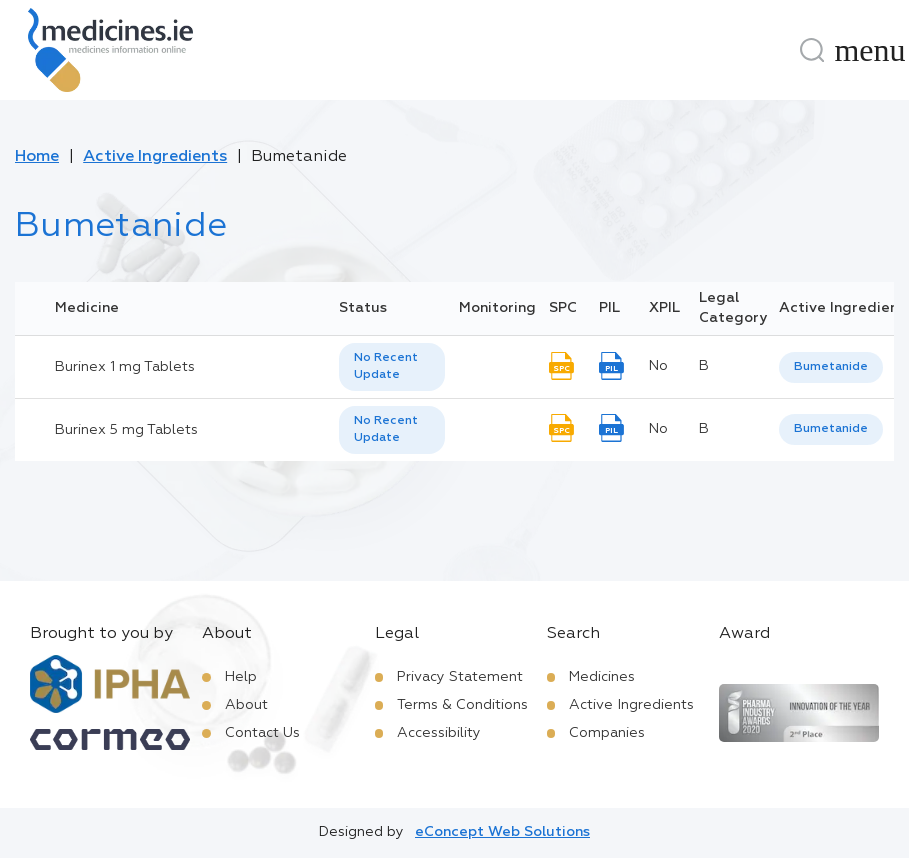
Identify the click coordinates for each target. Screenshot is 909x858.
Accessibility (439, 733)
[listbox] (392, 367)
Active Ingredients (155, 157)
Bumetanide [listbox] (831, 367)
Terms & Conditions (462, 705)
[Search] (812, 50)
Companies (607, 733)
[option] (831, 367)
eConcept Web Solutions (502, 832)
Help (241, 677)
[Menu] (870, 50)
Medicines (602, 677)
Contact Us (262, 733)
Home (37, 157)
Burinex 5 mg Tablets (126, 430)
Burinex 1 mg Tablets (125, 367)
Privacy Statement (460, 677)
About (246, 705)
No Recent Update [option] (386, 366)
